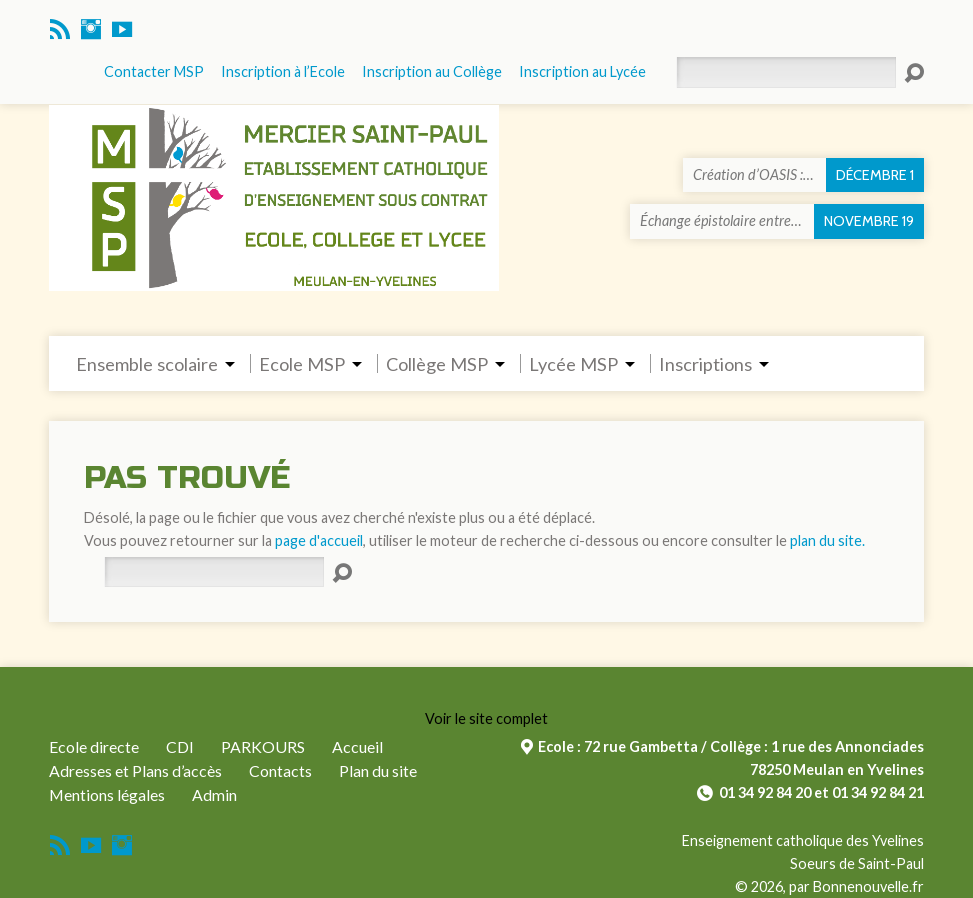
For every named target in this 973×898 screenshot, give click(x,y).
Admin (214, 794)
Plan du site (378, 770)
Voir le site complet (486, 718)
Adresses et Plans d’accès (135, 770)
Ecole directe (94, 746)
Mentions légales (107, 794)
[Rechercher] (214, 572)
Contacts (280, 770)
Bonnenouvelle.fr (868, 886)
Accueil (357, 746)
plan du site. (827, 540)
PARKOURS (263, 746)
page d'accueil (319, 540)
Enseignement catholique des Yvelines (803, 840)
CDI (180, 746)
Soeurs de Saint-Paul (857, 863)
